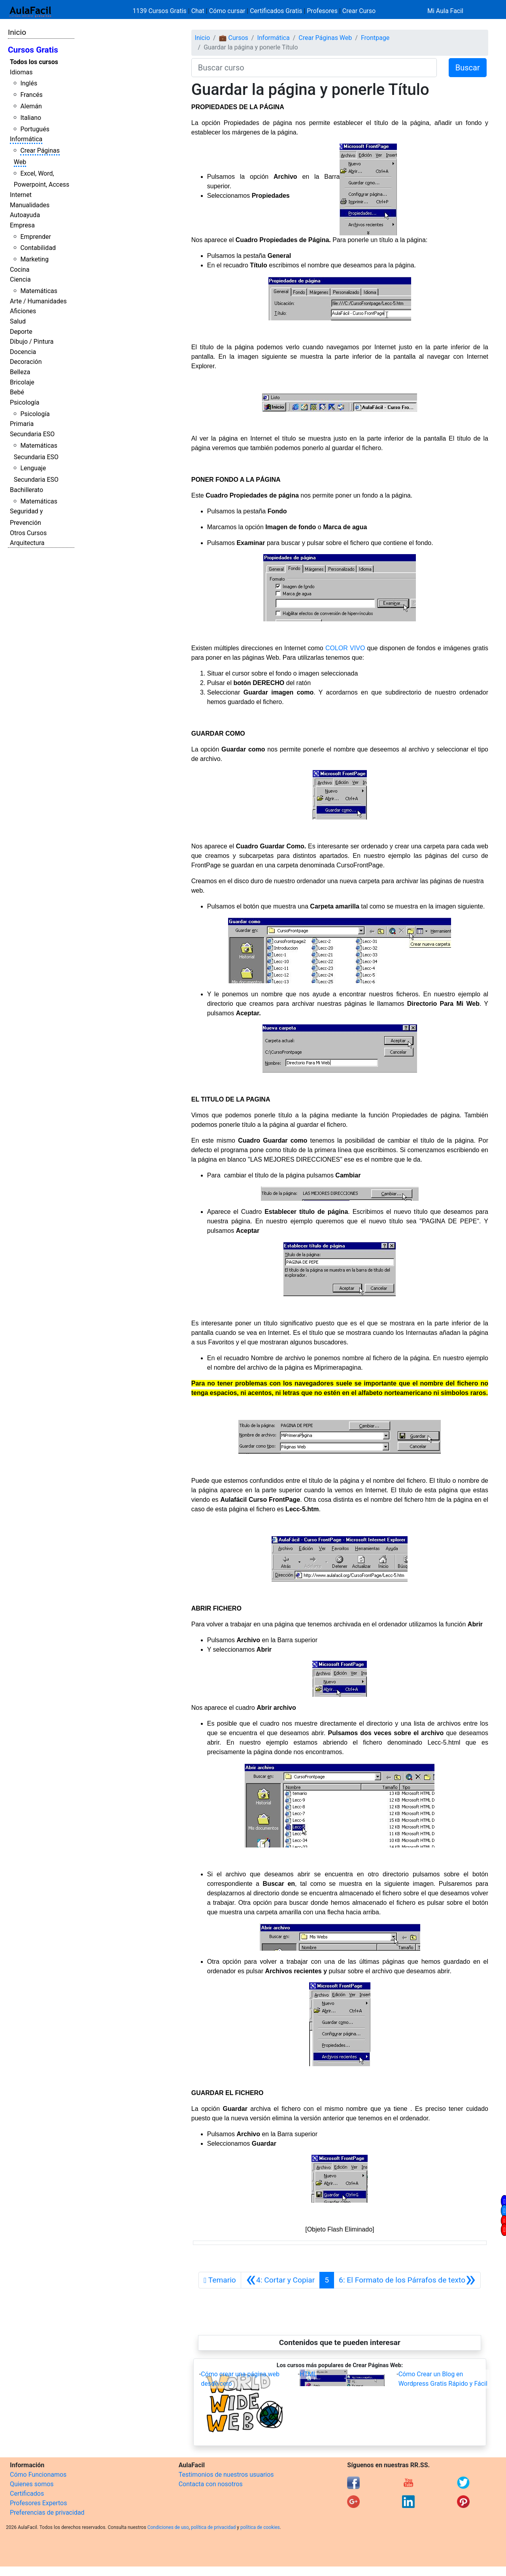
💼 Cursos (233, 38)
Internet (21, 195)
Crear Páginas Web (325, 38)
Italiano (30, 117)
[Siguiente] (407, 2280)
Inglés (28, 83)
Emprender (35, 236)
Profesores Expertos (38, 2503)
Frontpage (375, 38)
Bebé (17, 392)
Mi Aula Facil (445, 11)
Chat (197, 11)
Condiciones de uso (168, 2527)
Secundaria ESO (32, 434)
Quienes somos (32, 2484)
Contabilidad (38, 248)
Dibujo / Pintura (31, 341)
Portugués (34, 129)
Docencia (23, 352)
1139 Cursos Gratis (160, 11)
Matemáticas (38, 291)
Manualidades (29, 205)
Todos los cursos (34, 62)
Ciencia (20, 279)
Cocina (19, 269)
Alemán (31, 106)
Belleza (20, 372)
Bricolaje (22, 382)
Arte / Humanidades (38, 301)
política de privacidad (213, 2527)
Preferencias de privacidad (47, 2512)
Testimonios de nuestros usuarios (226, 2474)
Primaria (22, 424)
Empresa (22, 225)
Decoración (26, 361)
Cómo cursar (227, 11)
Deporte (21, 331)
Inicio (17, 32)
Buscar (467, 67)
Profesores (322, 11)
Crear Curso (359, 11)
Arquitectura (27, 543)
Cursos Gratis (33, 50)
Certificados (27, 2493)
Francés (31, 94)
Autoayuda (25, 215)
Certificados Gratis (276, 11)
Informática (26, 139)
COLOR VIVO (345, 648)
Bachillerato (26, 490)
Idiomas (21, 72)
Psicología (24, 402)
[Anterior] (280, 2280)
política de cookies (260, 2527)
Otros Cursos (28, 533)
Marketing (34, 259)
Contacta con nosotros (211, 2484)
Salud (18, 321)
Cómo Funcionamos (38, 2474)
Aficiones (23, 311)
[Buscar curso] (314, 67)
